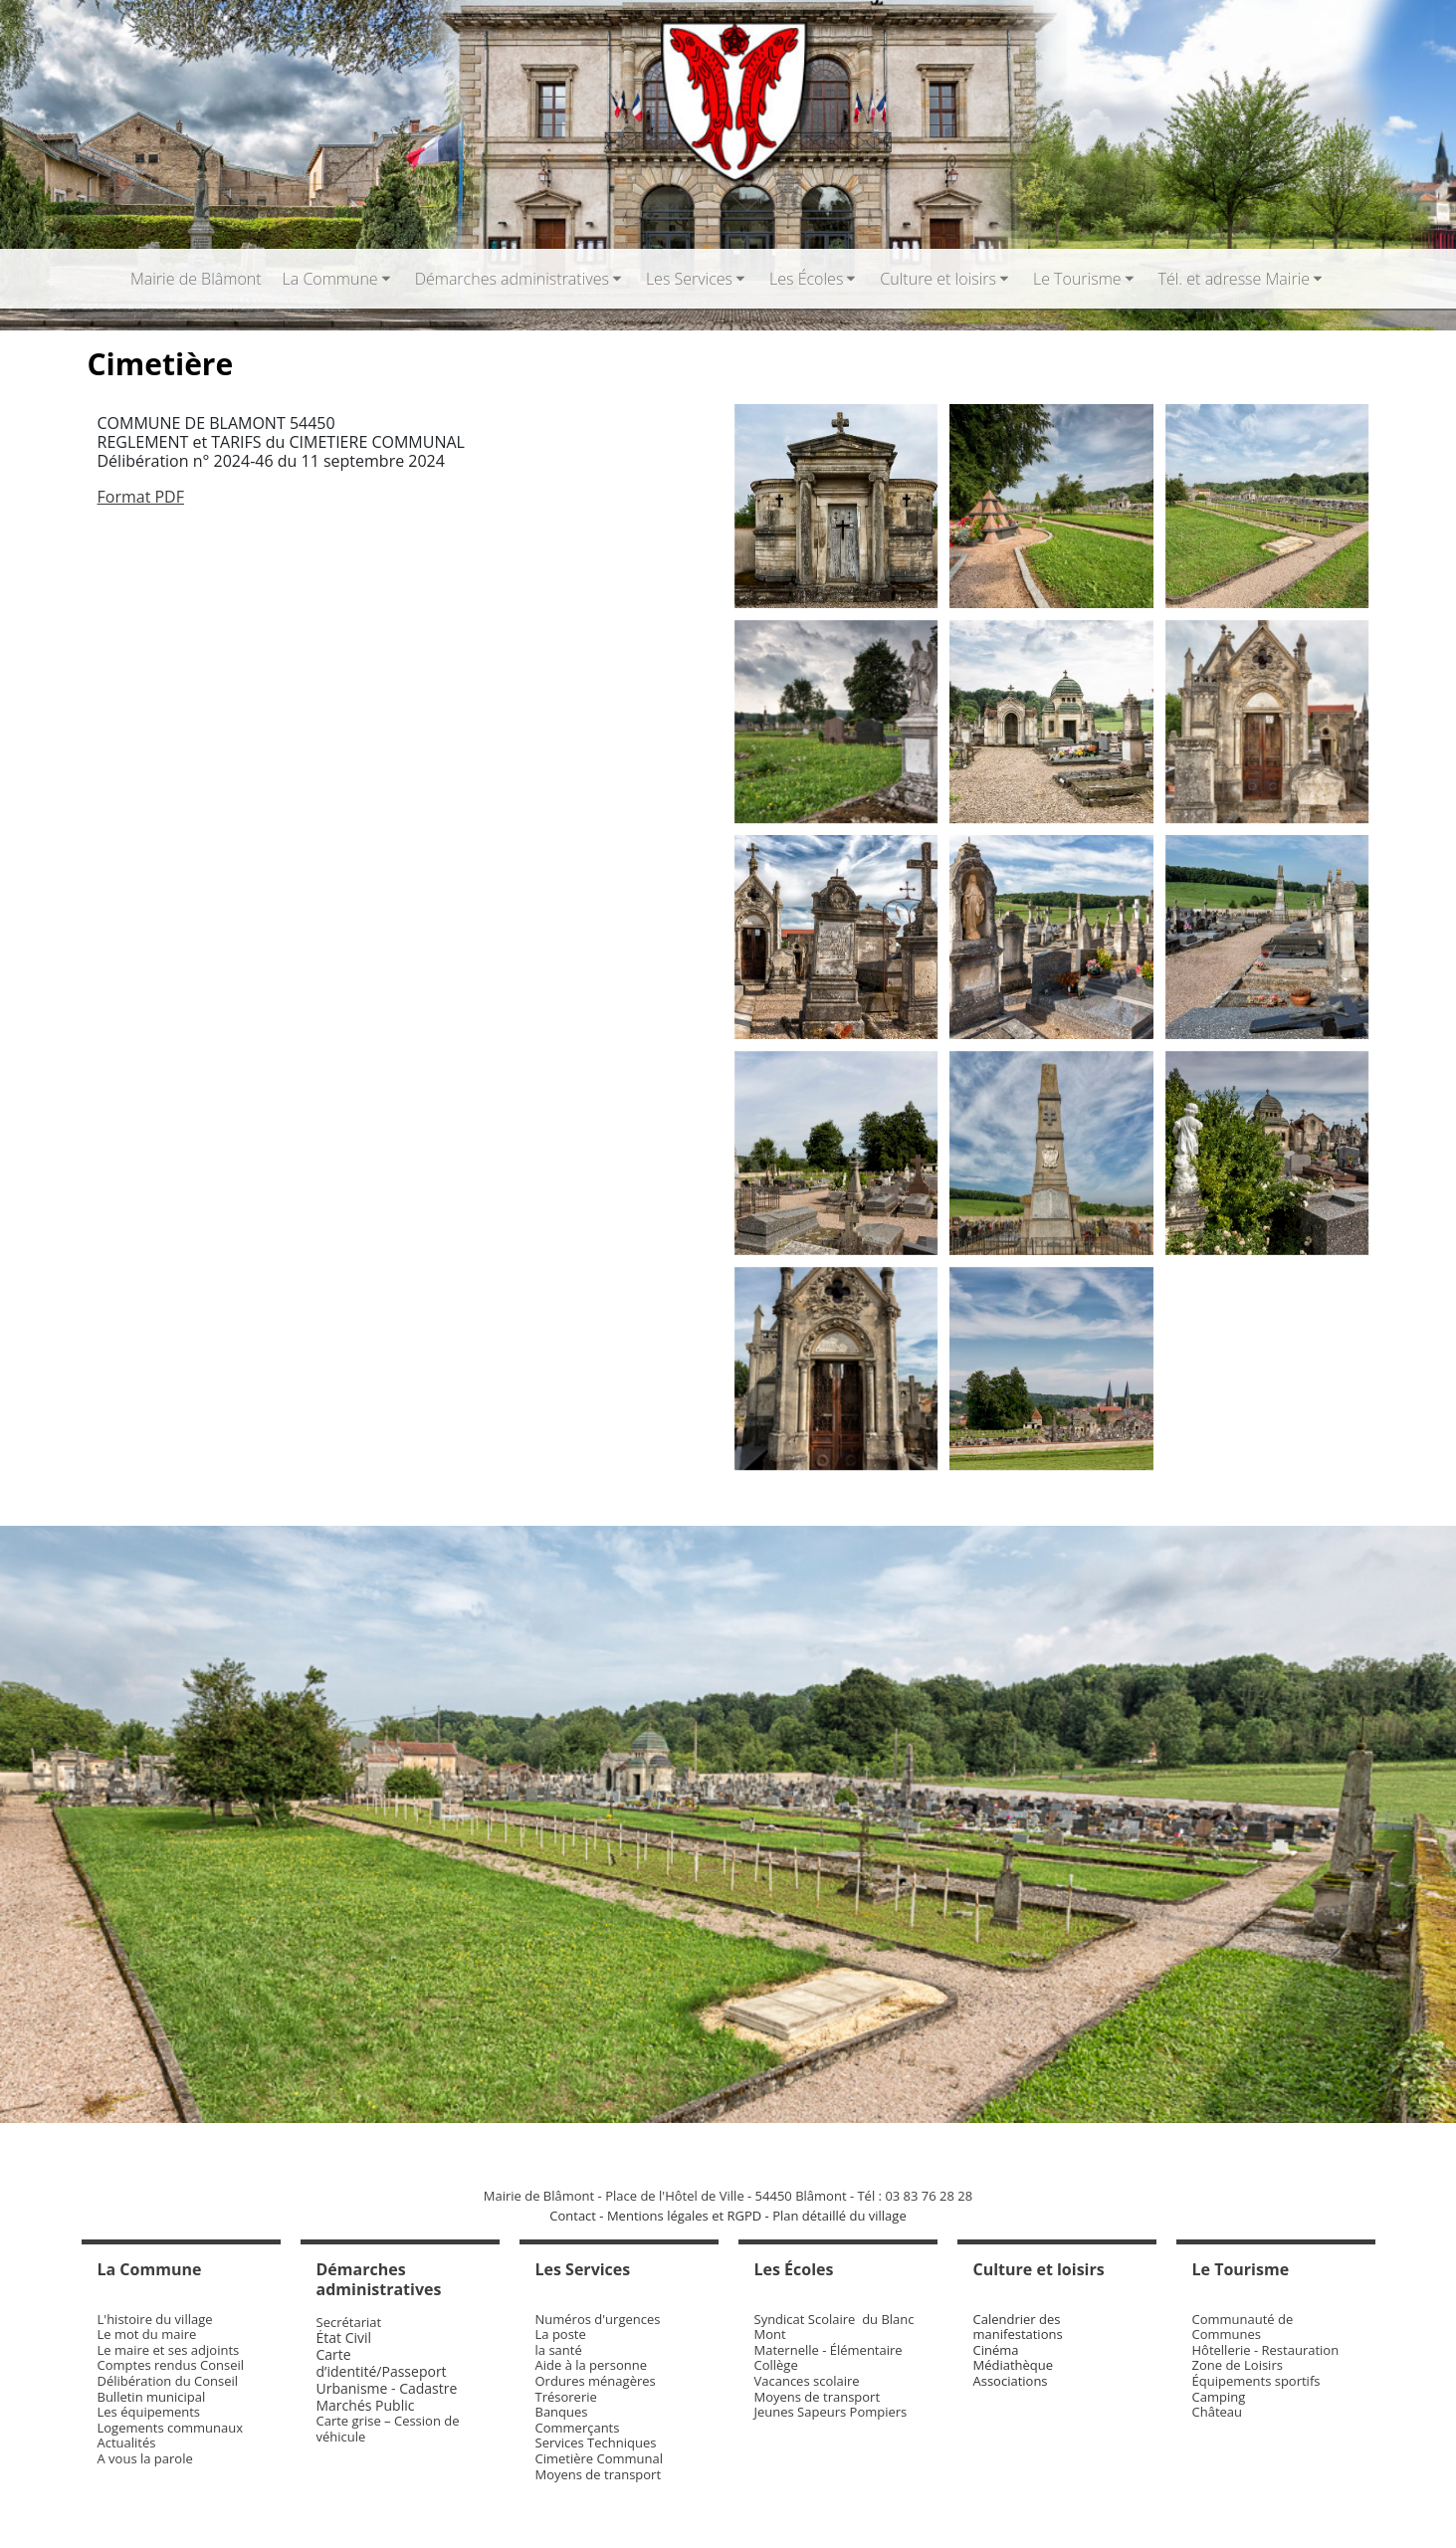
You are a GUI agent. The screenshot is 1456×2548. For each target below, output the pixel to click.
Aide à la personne (591, 2365)
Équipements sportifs (1256, 2381)
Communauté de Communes (1243, 2327)
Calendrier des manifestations (1018, 2327)
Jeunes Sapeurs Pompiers (831, 2412)
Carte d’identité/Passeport (381, 2363)
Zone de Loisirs (1237, 2365)
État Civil (345, 2337)
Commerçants (577, 2428)
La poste (560, 2334)
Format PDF (141, 497)
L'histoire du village (155, 2319)
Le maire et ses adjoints (169, 2350)
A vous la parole (145, 2458)
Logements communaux (171, 2428)
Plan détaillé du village (839, 2216)
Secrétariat (349, 2322)
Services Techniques (596, 2442)
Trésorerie (566, 2397)
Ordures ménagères (595, 2381)
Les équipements (149, 2412)
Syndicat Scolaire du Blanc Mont (834, 2327)
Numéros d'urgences (598, 2319)
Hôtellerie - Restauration (1266, 2350)
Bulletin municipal (152, 2397)
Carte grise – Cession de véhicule (388, 2428)
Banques (561, 2412)
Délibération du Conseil (168, 2381)
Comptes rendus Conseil (171, 2365)
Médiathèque (1013, 2365)
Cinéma (996, 2350)
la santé (558, 2350)
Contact (572, 2216)
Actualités (127, 2442)
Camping (1219, 2397)
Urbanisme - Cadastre (387, 2388)
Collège (776, 2365)
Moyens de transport (598, 2474)
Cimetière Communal (599, 2458)
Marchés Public (365, 2405)
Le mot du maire (147, 2334)
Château (1217, 2412)
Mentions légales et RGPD (684, 2216)
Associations (1010, 2381)
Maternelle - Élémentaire (828, 2350)
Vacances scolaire (807, 2381)
